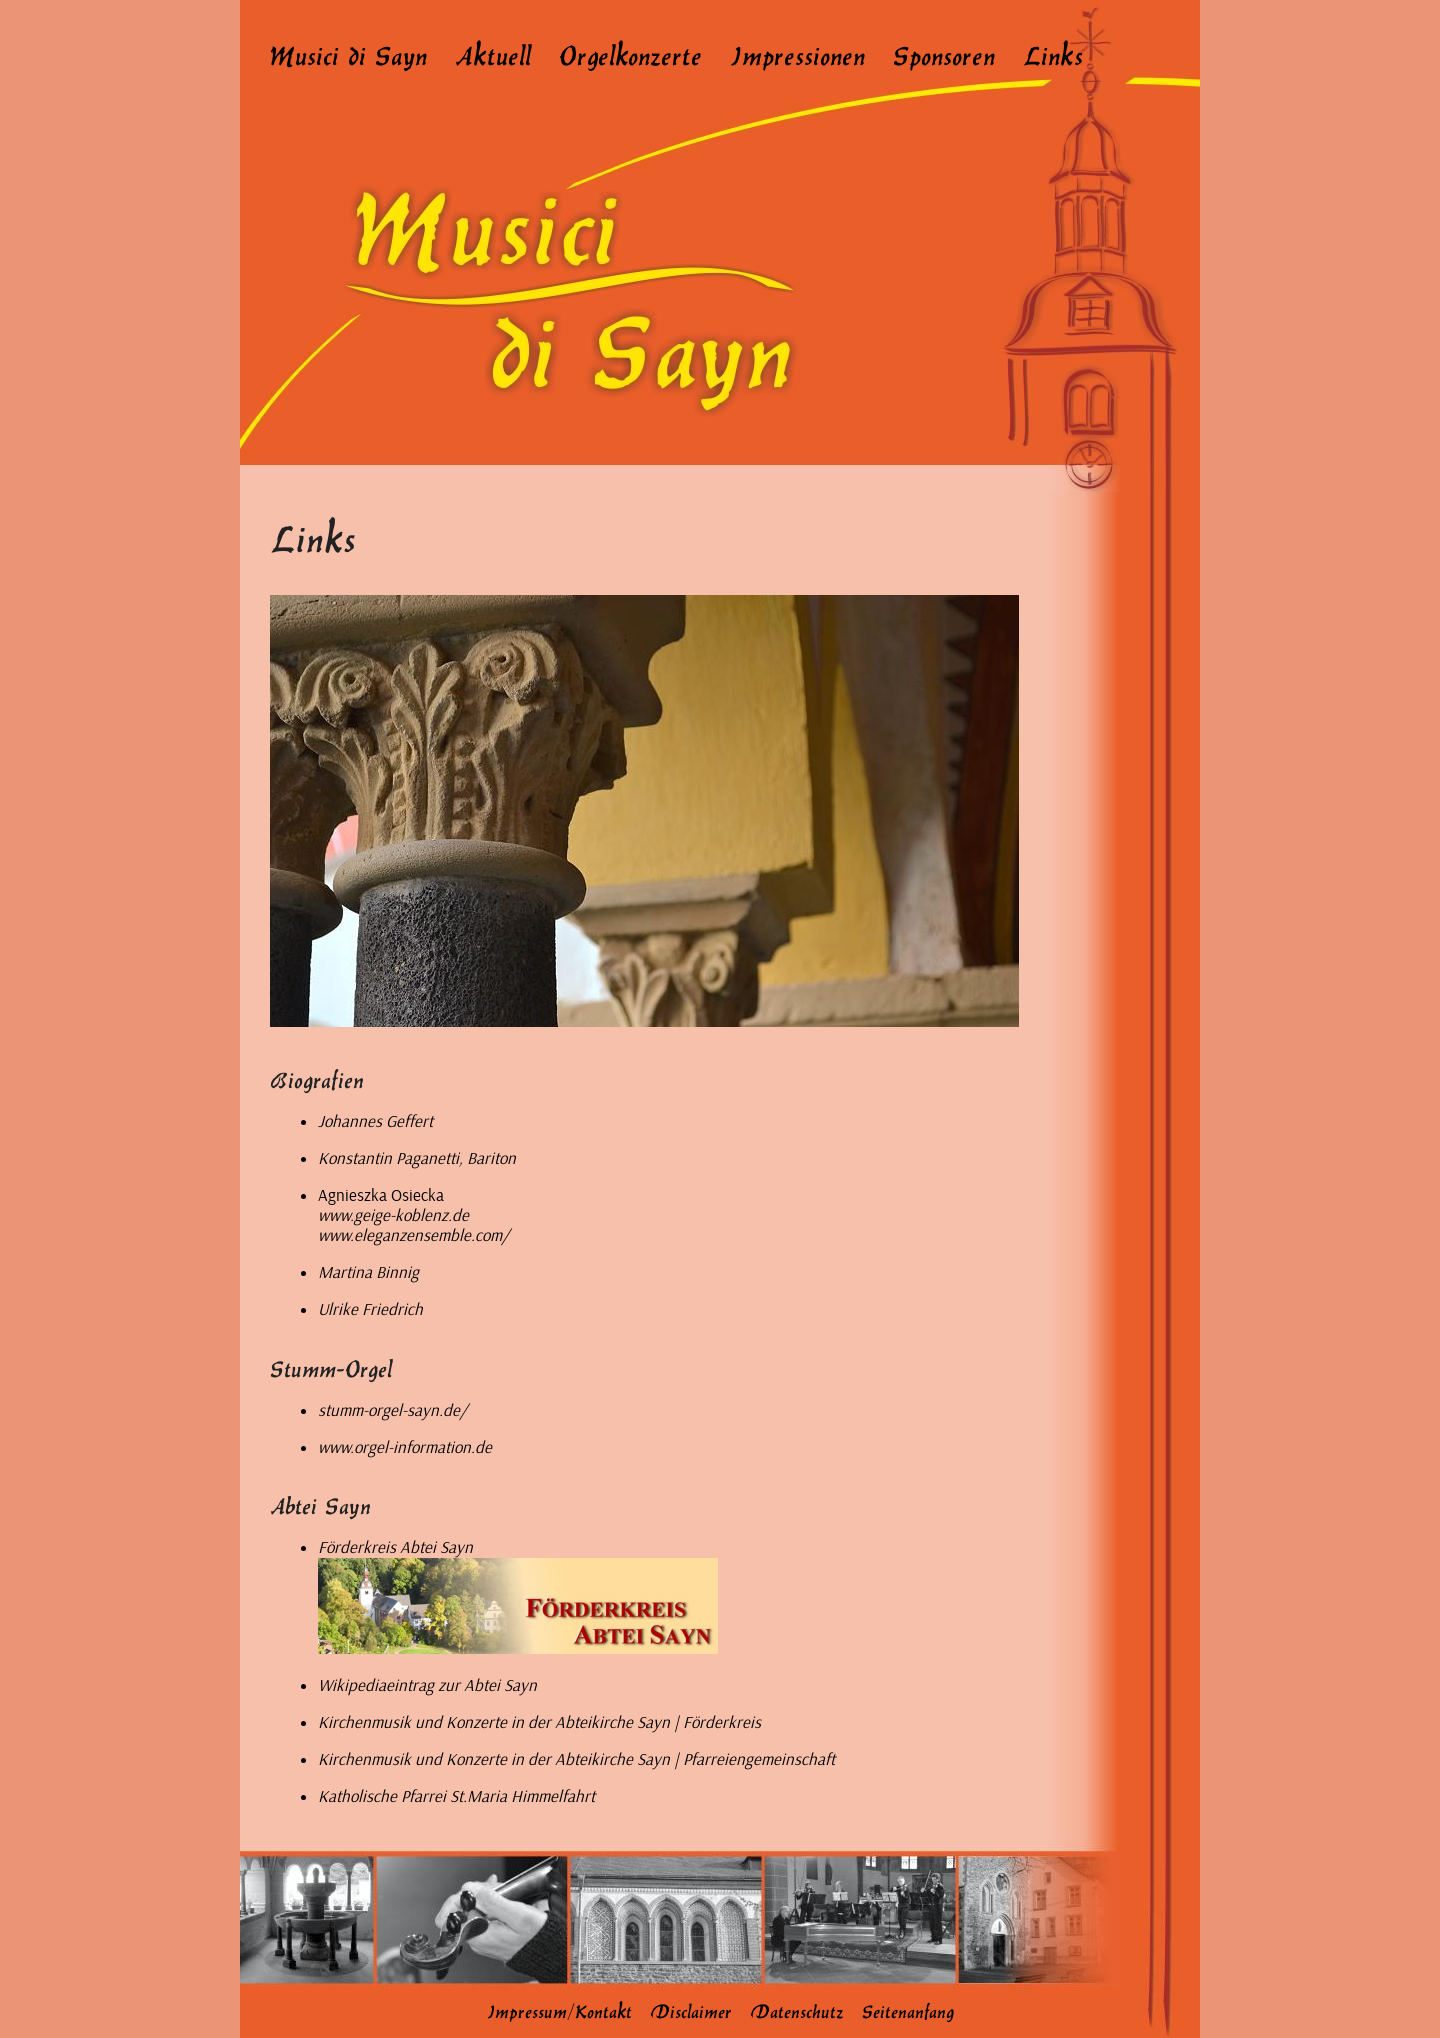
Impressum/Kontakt (559, 2010)
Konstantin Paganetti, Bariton (417, 1158)
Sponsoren (944, 54)
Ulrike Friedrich (370, 1309)
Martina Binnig (368, 1272)
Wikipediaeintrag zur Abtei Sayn (427, 1685)
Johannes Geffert (375, 1121)
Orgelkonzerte (630, 54)
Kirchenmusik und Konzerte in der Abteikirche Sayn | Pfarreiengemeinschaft (576, 1759)
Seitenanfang (908, 2010)
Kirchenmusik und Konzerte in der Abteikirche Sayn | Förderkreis (539, 1722)
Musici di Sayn (348, 54)
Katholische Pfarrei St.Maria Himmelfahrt (456, 1796)
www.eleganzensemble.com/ (413, 1235)
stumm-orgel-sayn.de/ (392, 1410)
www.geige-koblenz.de (393, 1215)
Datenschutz (797, 2010)
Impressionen (797, 54)
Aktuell (493, 54)
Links (1053, 54)
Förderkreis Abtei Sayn (395, 1547)
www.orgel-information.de (405, 1447)
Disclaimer (691, 2010)
